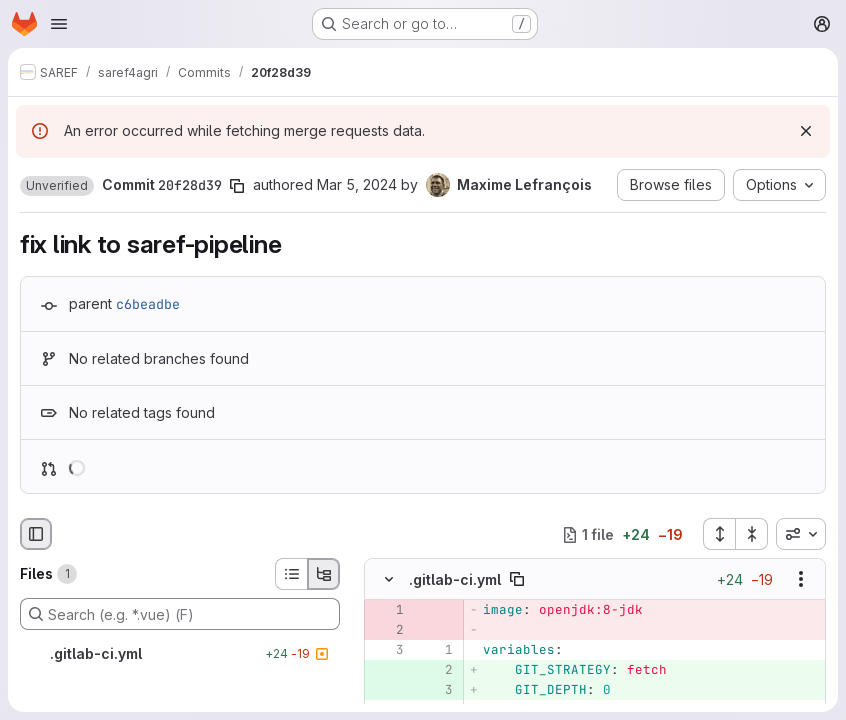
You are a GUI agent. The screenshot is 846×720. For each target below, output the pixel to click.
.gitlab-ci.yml (455, 579)
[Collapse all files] (752, 534)
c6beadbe (148, 304)
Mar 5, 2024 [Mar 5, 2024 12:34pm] (357, 184)
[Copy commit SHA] (237, 186)
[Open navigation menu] (59, 24)
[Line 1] (436, 650)
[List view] (291, 574)
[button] (57, 186)
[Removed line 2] (387, 630)
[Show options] (801, 579)
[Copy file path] (517, 579)
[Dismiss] (806, 131)
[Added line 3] (436, 690)
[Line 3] (387, 650)
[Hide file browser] (36, 534)
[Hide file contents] (389, 579)
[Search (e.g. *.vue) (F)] (180, 614)
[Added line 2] (436, 670)
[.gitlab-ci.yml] (180, 654)
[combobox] (801, 534)
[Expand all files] (719, 534)
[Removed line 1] (387, 610)
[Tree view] (324, 574)
